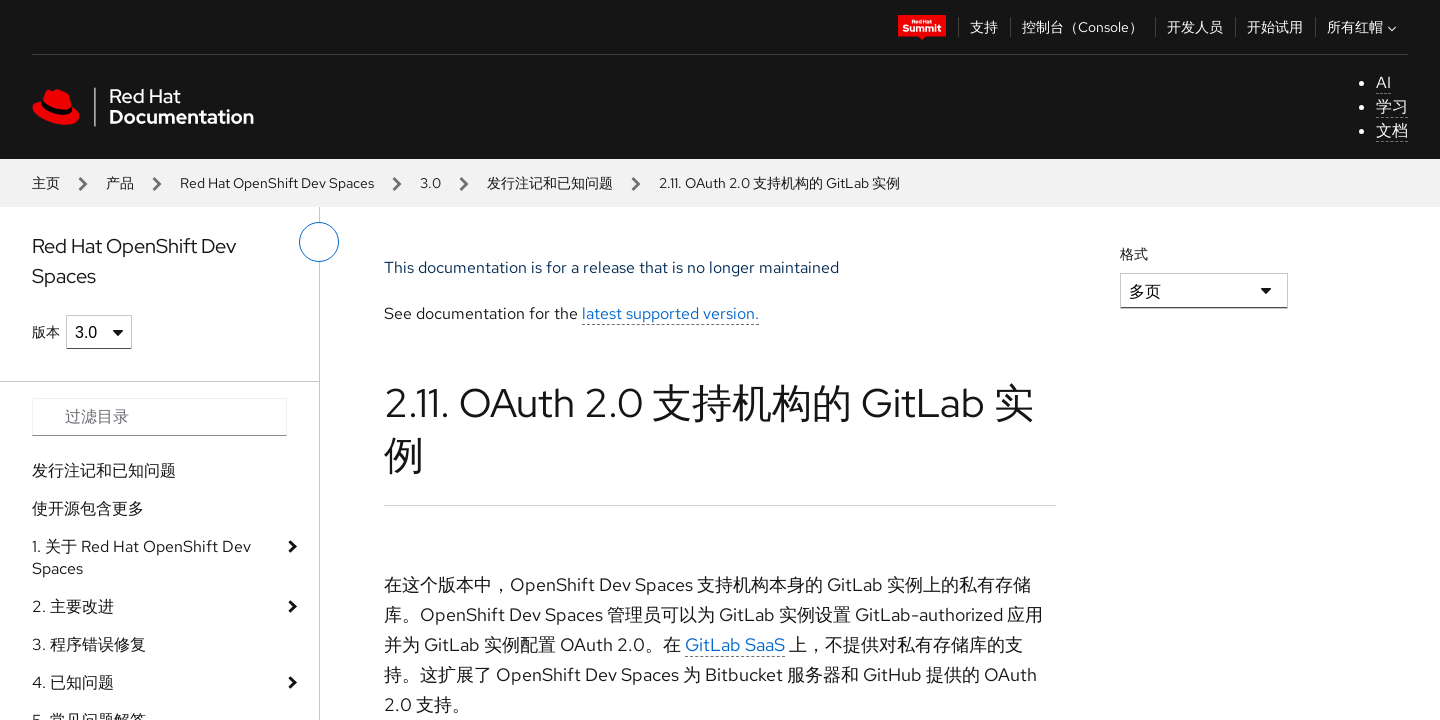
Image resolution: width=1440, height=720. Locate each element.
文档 (1392, 130)
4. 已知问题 (73, 682)
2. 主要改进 (73, 606)
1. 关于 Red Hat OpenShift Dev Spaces (141, 557)
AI (1383, 82)
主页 (46, 183)
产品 (120, 183)
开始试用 (1275, 27)
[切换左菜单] (319, 242)
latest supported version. (670, 313)
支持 (984, 27)
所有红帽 (1364, 27)
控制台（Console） (1082, 27)
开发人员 (1195, 27)
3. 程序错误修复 (89, 644)
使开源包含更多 (88, 508)
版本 (46, 332)
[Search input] (159, 417)
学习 (1392, 106)
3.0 (430, 183)
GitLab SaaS (735, 644)
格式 (1134, 254)
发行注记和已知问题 (550, 183)
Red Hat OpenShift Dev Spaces (277, 183)
